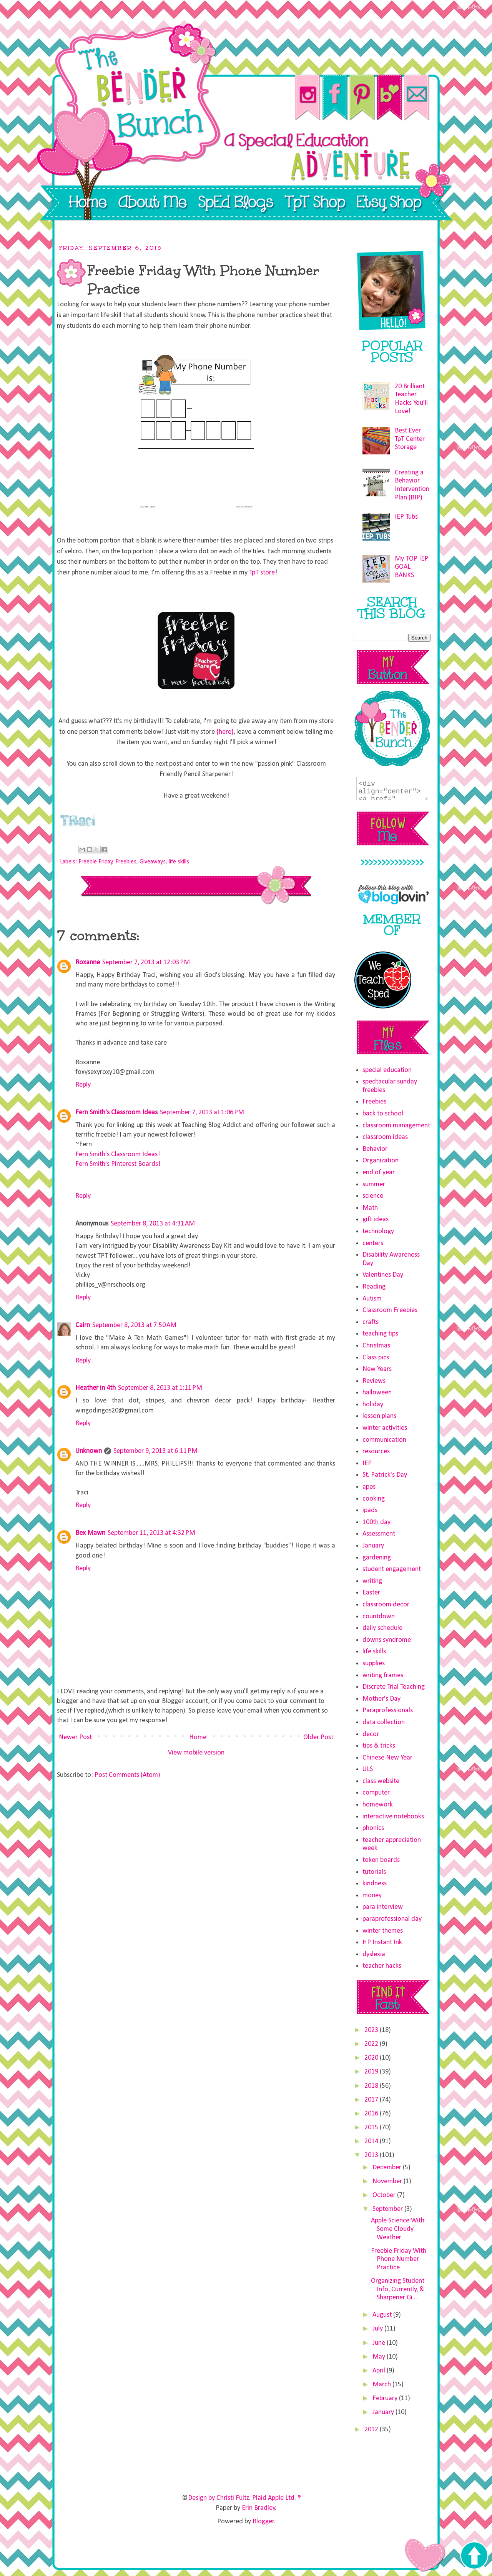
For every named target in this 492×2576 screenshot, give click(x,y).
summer (373, 1184)
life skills (179, 862)
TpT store (262, 572)
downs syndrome (386, 1640)
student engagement (391, 1569)
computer (376, 1792)
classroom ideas (385, 1137)
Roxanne (87, 962)
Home (197, 1737)
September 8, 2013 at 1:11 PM (160, 1388)
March (382, 2384)
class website (380, 1781)
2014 (372, 2141)
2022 (372, 2044)
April (379, 2370)
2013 (372, 2155)
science (372, 1196)
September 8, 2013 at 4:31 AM (153, 1223)
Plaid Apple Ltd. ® (276, 2498)
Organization (380, 1160)
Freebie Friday (95, 862)
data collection (383, 1722)
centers (372, 1243)
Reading (374, 1287)
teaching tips (380, 1333)
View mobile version (196, 1752)
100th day (376, 1522)
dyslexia (373, 1954)
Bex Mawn (90, 1533)
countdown (378, 1616)
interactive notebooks (393, 1816)
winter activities (384, 1428)
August (382, 2315)
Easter (371, 1592)
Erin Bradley (258, 2508)
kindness (374, 1883)
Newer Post (75, 1737)
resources (376, 1451)
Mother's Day (381, 1699)
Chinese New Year (387, 1757)
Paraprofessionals (387, 1710)
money (372, 1895)
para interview (382, 1907)
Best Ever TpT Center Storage (410, 439)
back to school (382, 1113)
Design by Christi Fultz (218, 2498)
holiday (372, 1404)
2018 (372, 2086)
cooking (373, 1499)
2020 (372, 2058)
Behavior (374, 1149)
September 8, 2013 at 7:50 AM (134, 1325)
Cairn (82, 1325)
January (373, 1545)
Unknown (88, 1451)
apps (369, 1487)
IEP (367, 1463)
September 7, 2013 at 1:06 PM (202, 1112)
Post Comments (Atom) (127, 1775)
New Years (377, 1369)
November (388, 2181)
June (379, 2343)
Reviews (374, 1381)
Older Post (318, 1737)
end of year (378, 1172)
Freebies (125, 862)
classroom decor (385, 1604)
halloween (377, 1392)
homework (377, 1804)
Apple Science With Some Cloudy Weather (397, 2229)
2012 (372, 2429)
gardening (376, 1557)
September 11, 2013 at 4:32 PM (151, 1533)
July (378, 2328)
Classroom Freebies (389, 1310)
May (379, 2357)
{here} (224, 732)
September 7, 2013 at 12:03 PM (146, 962)
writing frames (382, 1675)
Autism (372, 1298)
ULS (367, 1769)
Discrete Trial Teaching (393, 1687)
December (387, 2167)
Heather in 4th (95, 1388)
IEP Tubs (406, 517)
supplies (373, 1663)
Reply (83, 1084)
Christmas (376, 1345)
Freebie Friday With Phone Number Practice (398, 2259)
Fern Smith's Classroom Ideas (116, 1112)
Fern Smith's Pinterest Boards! (117, 1164)
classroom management (396, 1125)
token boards (381, 1860)
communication (384, 1440)
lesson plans (379, 1416)
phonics (373, 1828)
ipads (369, 1510)
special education (387, 1070)
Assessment (378, 1534)
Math (370, 1208)
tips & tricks (378, 1746)
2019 (372, 2071)
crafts (370, 1322)
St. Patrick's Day (384, 1475)
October (384, 2195)
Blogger (263, 2521)
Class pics (375, 1357)
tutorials (374, 1872)
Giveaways (153, 862)
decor (370, 1734)
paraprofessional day (392, 1919)
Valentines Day (382, 1275)
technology (378, 1231)
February (385, 2398)
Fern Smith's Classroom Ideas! (117, 1154)
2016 (372, 2113)
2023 (372, 2030)
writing (372, 1581)
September (388, 2209)
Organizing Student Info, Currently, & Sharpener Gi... (397, 2289)
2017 (372, 2100)
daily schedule (382, 1628)
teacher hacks (381, 1966)
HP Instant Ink (382, 1942)
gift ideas (375, 1219)
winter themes (382, 1931)
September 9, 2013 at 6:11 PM (155, 1451)
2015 (372, 2127)
